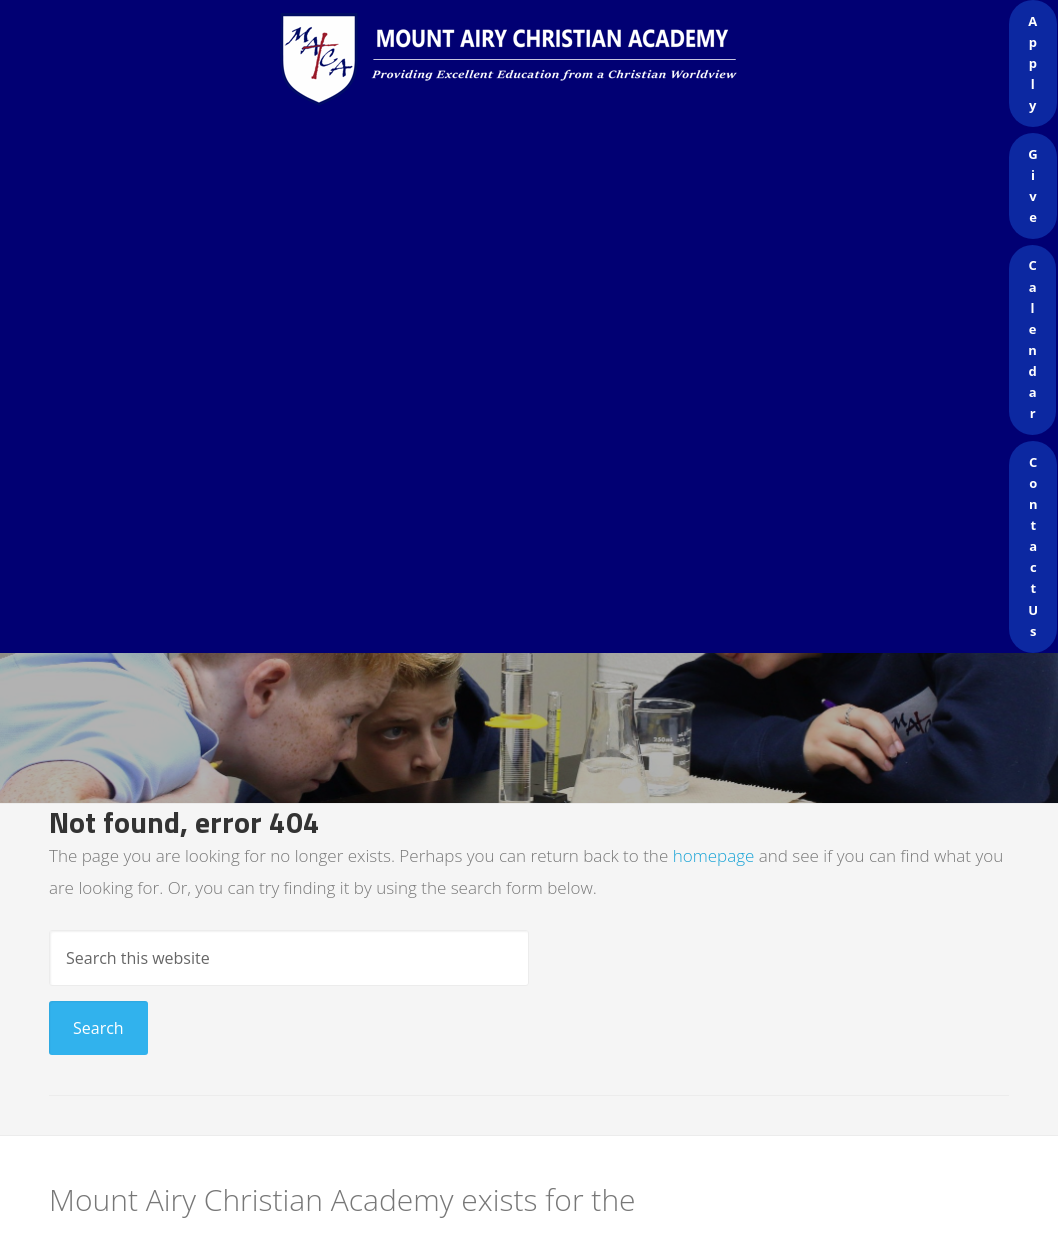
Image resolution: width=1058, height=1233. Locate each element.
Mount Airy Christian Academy (534, 60)
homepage (714, 855)
